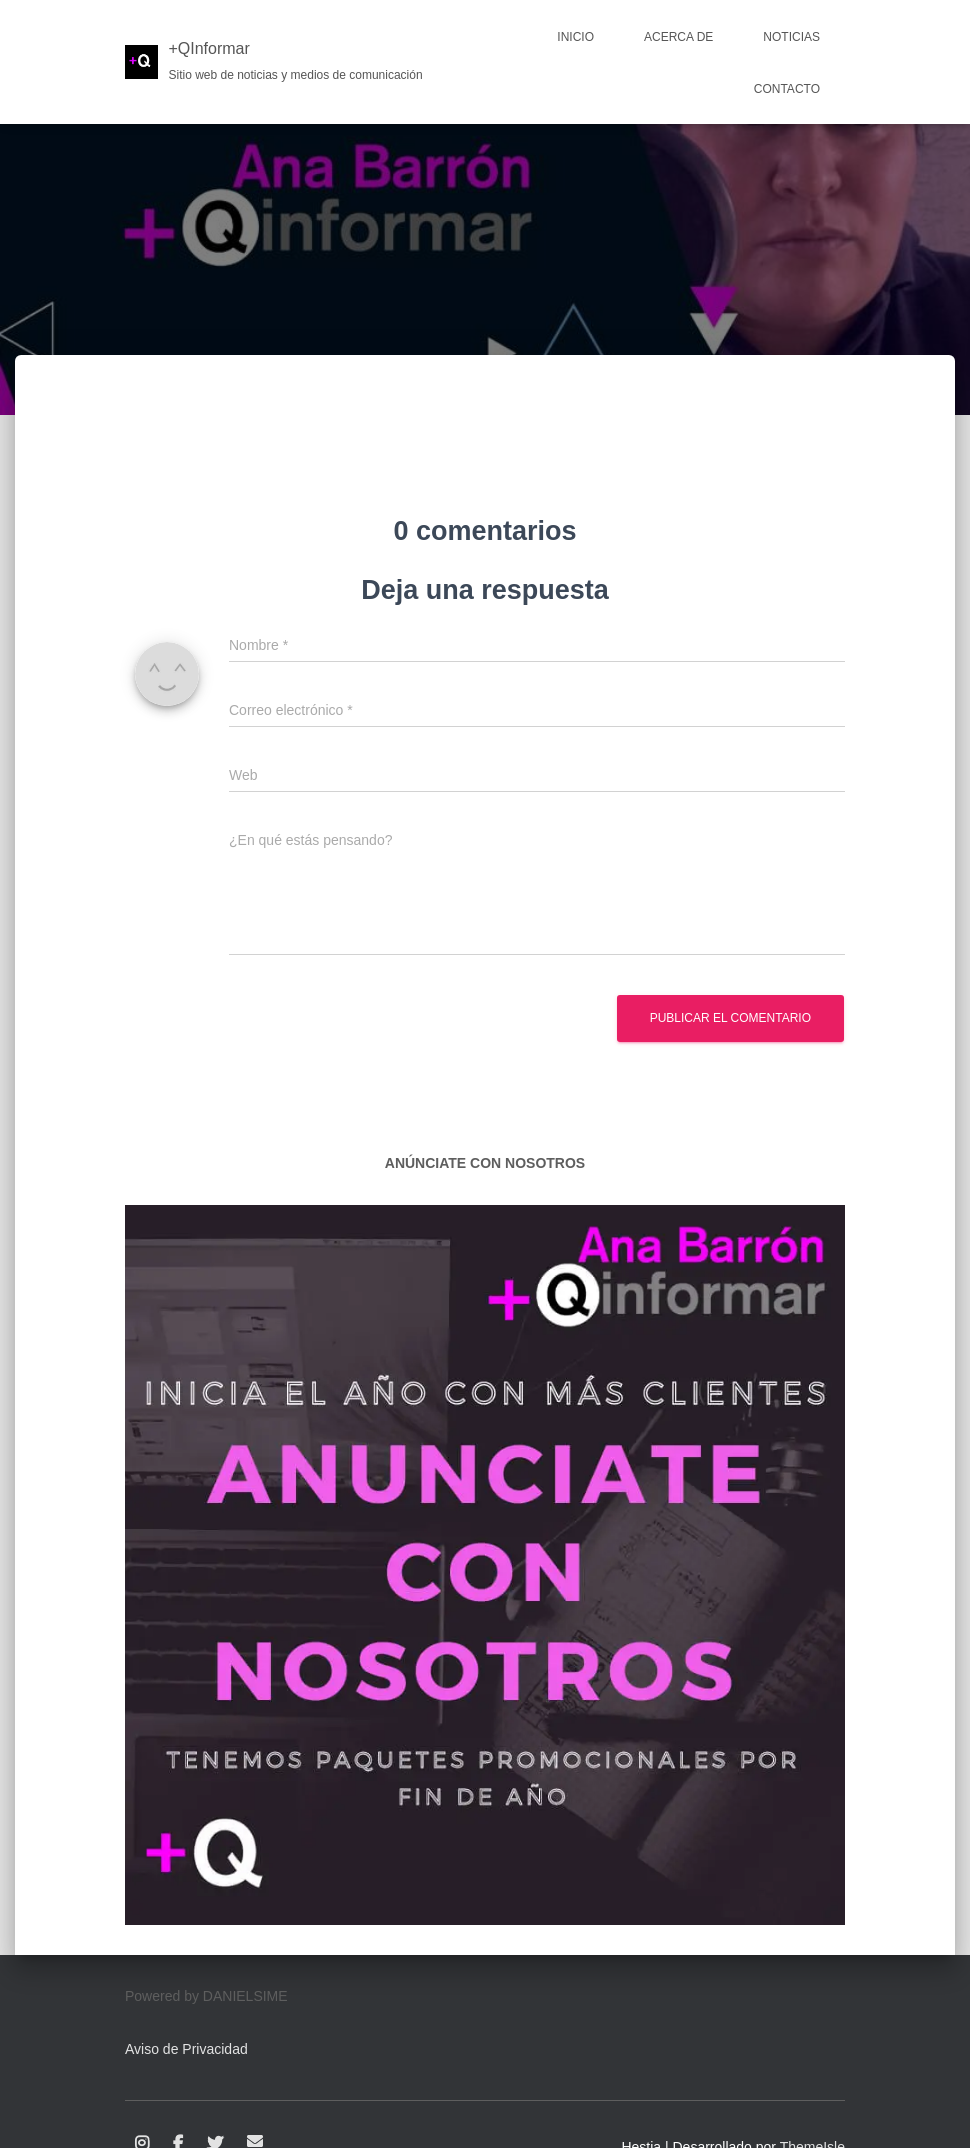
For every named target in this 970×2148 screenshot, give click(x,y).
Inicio (575, 37)
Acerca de (678, 37)
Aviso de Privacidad (186, 2049)
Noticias (791, 37)
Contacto (787, 89)
